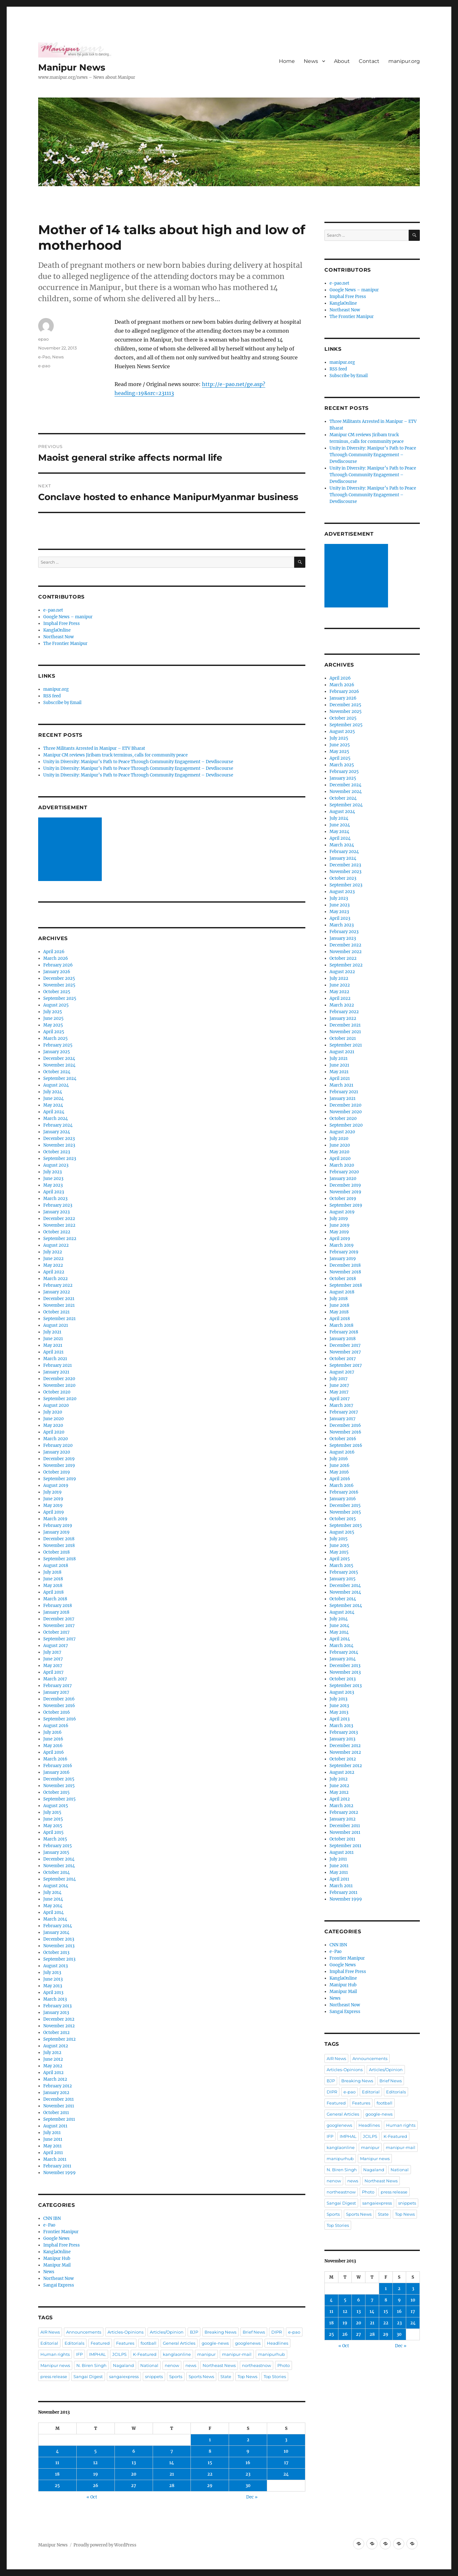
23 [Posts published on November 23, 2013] (248, 2474)
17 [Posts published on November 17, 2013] (286, 2462)
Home (287, 61)
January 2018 (56, 1612)
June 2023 (53, 1178)
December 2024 (59, 1058)
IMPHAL (97, 2354)
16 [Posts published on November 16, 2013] (248, 2462)
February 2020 (58, 1445)
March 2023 (55, 1198)
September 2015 (59, 1799)
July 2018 (52, 1572)
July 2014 (52, 1892)
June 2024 (53, 1098)
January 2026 (56, 971)
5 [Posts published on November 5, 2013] (95, 2451)
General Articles (179, 2343)
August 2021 (55, 1325)
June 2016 (53, 1739)
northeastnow (256, 2365)
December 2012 (58, 2019)
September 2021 (59, 1318)
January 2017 (56, 1692)
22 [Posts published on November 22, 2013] (209, 2474)
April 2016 (53, 1752)
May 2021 (52, 1345)
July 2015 (52, 1812)
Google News (56, 2238)
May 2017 (52, 1665)
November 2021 (59, 1305)
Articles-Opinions (125, 2332)
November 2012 (59, 2026)
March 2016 (55, 1759)
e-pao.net (53, 610)
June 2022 (53, 1258)
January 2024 (56, 1132)
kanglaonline (177, 2354)
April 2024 (53, 1112)
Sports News (201, 2376)
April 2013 (53, 1992)
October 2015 (56, 1792)
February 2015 (57, 1845)
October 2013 (56, 1952)
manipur (206, 2354)
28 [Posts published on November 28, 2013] (171, 2485)
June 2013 (53, 1979)
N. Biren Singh (91, 2365)
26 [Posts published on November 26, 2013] (95, 2485)
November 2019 (59, 1465)
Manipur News (71, 67)
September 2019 (59, 1478)
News (311, 61)
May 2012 (52, 2066)
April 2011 (53, 2152)
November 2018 (59, 1545)
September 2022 (59, 1238)
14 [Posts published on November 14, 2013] (171, 2462)
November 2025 (59, 985)
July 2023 (52, 1172)
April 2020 (53, 1432)
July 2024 (52, 1092)
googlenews (247, 2343)
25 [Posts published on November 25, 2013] (57, 2485)
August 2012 (55, 2046)
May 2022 (53, 1265)
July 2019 (52, 1492)
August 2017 (55, 1645)
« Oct (92, 2497)
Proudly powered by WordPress (104, 2545)
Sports (175, 2376)
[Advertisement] (71, 850)
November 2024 (59, 1065)
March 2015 (55, 1839)
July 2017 (52, 1652)
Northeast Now (58, 637)
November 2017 (59, 1625)
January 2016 (56, 1772)
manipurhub (271, 2354)
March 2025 (55, 1038)
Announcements (83, 2332)
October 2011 (56, 2112)
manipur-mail (237, 2354)
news (190, 2365)
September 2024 (59, 1078)
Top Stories (275, 2376)
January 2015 (56, 1852)
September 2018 (59, 1559)
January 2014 (56, 1932)
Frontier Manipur (61, 2231)
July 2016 (52, 1732)
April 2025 (53, 1031)
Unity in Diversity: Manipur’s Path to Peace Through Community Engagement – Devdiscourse (138, 761)
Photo (283, 2365)
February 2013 (57, 2006)
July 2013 (52, 1972)
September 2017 (59, 1639)
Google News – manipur (68, 617)
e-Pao (44, 356)
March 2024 (55, 1118)
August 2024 (56, 1085)
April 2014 (53, 1912)
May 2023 (53, 1185)
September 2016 (59, 1719)
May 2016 (53, 1745)
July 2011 (52, 2132)
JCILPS (119, 2354)
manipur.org (404, 61)
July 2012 (52, 2052)
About (342, 61)
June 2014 (53, 1899)
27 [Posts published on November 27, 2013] (133, 2485)
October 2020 (56, 1392)
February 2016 (57, 1765)
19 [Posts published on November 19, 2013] (95, 2474)
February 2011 (57, 2166)
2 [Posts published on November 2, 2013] (248, 2440)
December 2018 (58, 1539)
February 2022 (58, 1285)
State (225, 2376)
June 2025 (53, 1018)
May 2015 (52, 1825)
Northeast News (219, 2365)
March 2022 (55, 1278)
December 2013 (58, 1939)
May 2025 (53, 1025)
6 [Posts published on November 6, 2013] (133, 2451)
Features (125, 2343)
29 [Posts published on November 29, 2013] (209, 2485)
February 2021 (57, 1365)
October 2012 (56, 2032)
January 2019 (56, 1532)
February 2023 (57, 1205)
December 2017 (58, 1619)
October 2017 (56, 1632)
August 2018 (55, 1565)
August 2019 (55, 1485)
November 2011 (58, 2106)
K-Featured (144, 2354)
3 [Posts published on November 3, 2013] (286, 2440)
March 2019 (55, 1519)
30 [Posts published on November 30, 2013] (248, 2485)
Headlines (277, 2343)
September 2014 (59, 1879)
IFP (79, 2354)
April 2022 (53, 1272)
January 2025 (56, 1051)
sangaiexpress (124, 2376)
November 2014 (59, 1865)
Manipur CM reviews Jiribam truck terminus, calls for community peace (115, 755)
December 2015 (58, 1779)
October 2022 (56, 1232)
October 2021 (56, 1312)
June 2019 (53, 1499)
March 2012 (55, 2079)
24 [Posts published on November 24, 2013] (286, 2474)
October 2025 (56, 991)
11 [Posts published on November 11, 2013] (57, 2462)
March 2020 (55, 1438)
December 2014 (58, 1859)
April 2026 (54, 951)
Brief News (254, 2332)
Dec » (252, 2497)
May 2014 (52, 1905)
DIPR (276, 2332)
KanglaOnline (57, 630)
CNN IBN (52, 2218)
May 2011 (52, 2146)
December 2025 (59, 978)
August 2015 (55, 1805)
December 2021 (58, 1298)
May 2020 (53, 1425)
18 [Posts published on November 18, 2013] (57, 2474)
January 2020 (56, 1452)
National (149, 2365)
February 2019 (57, 1525)
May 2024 (53, 1105)
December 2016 (59, 1699)
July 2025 (52, 1011)
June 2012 (53, 2059)
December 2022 (59, 1218)
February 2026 (58, 965)
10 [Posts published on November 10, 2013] (286, 2451)
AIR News (50, 2332)
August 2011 (55, 2126)
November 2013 (58, 1946)
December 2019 (59, 1458)
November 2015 (59, 1785)
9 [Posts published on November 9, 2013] (247, 2451)
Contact (369, 61)
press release (53, 2376)
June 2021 (53, 1338)
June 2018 (53, 1579)
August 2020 (56, 1405)
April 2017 (53, 1672)
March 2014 (55, 1919)
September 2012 (59, 2039)
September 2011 (59, 2119)
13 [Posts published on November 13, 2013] (134, 2462)
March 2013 (55, 1999)
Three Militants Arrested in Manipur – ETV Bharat (94, 748)
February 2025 (58, 1045)
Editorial (49, 2343)
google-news (215, 2343)
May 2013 (52, 1986)
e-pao (44, 365)
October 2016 (56, 1712)
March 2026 (55, 958)
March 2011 (54, 2159)
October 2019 (56, 1472)
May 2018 (52, 1585)
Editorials (74, 2343)
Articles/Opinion (167, 2332)
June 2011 (52, 2139)
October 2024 (56, 1071)
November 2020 (59, 1385)
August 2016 (55, 1725)
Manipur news (55, 2365)
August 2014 (55, 1885)
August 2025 (56, 1005)
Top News (247, 2376)
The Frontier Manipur (65, 643)
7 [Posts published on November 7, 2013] (171, 2451)
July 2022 (52, 1252)
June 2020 (53, 1418)
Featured (100, 2343)
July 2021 (52, 1332)
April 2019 (53, 1512)
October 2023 (56, 1152)
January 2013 (56, 2012)
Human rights (55, 2354)
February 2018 (57, 1605)
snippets (154, 2376)
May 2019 (53, 1505)
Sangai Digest (88, 2376)
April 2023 (53, 1192)
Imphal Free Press (61, 623)
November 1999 (59, 2172)
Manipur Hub (56, 2258)
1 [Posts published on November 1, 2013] (210, 2440)
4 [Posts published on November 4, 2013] (57, 2451)
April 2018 (53, 1592)
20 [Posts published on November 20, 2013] (133, 2474)
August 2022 (56, 1245)
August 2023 (55, 1165)
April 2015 (53, 1832)
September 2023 (59, 1158)
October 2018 (56, 1552)
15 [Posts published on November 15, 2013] (210, 2462)
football (148, 2343)
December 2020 (59, 1378)
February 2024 (58, 1125)
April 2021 (53, 1352)
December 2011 (58, 2099)
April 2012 (53, 2072)
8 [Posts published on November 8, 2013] (210, 2451)
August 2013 (55, 1966)
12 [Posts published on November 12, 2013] (95, 2462)
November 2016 (59, 1705)
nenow (172, 2365)
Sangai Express (58, 2285)
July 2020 (52, 1412)
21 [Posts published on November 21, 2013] (172, 2474)
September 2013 (59, 1959)
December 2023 (59, 1138)
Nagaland (123, 2365)
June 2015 (53, 1819)
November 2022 (59, 1225)
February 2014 (57, 1926)
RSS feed (52, 696)
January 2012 (56, 2092)
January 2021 (56, 1372)
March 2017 (55, 1679)
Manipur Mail (57, 2265)
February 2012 (57, 2086)
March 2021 (55, 1358)
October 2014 (56, 1872)
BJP (194, 2332)
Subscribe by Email (62, 702)
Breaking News (220, 2332)
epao (43, 339)
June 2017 (53, 1659)
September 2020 (59, 1398)
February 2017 (57, 1685)
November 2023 (59, 1145)
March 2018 (55, 1599)
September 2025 (59, 998)
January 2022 (56, 1292)
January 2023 (56, 1212)
